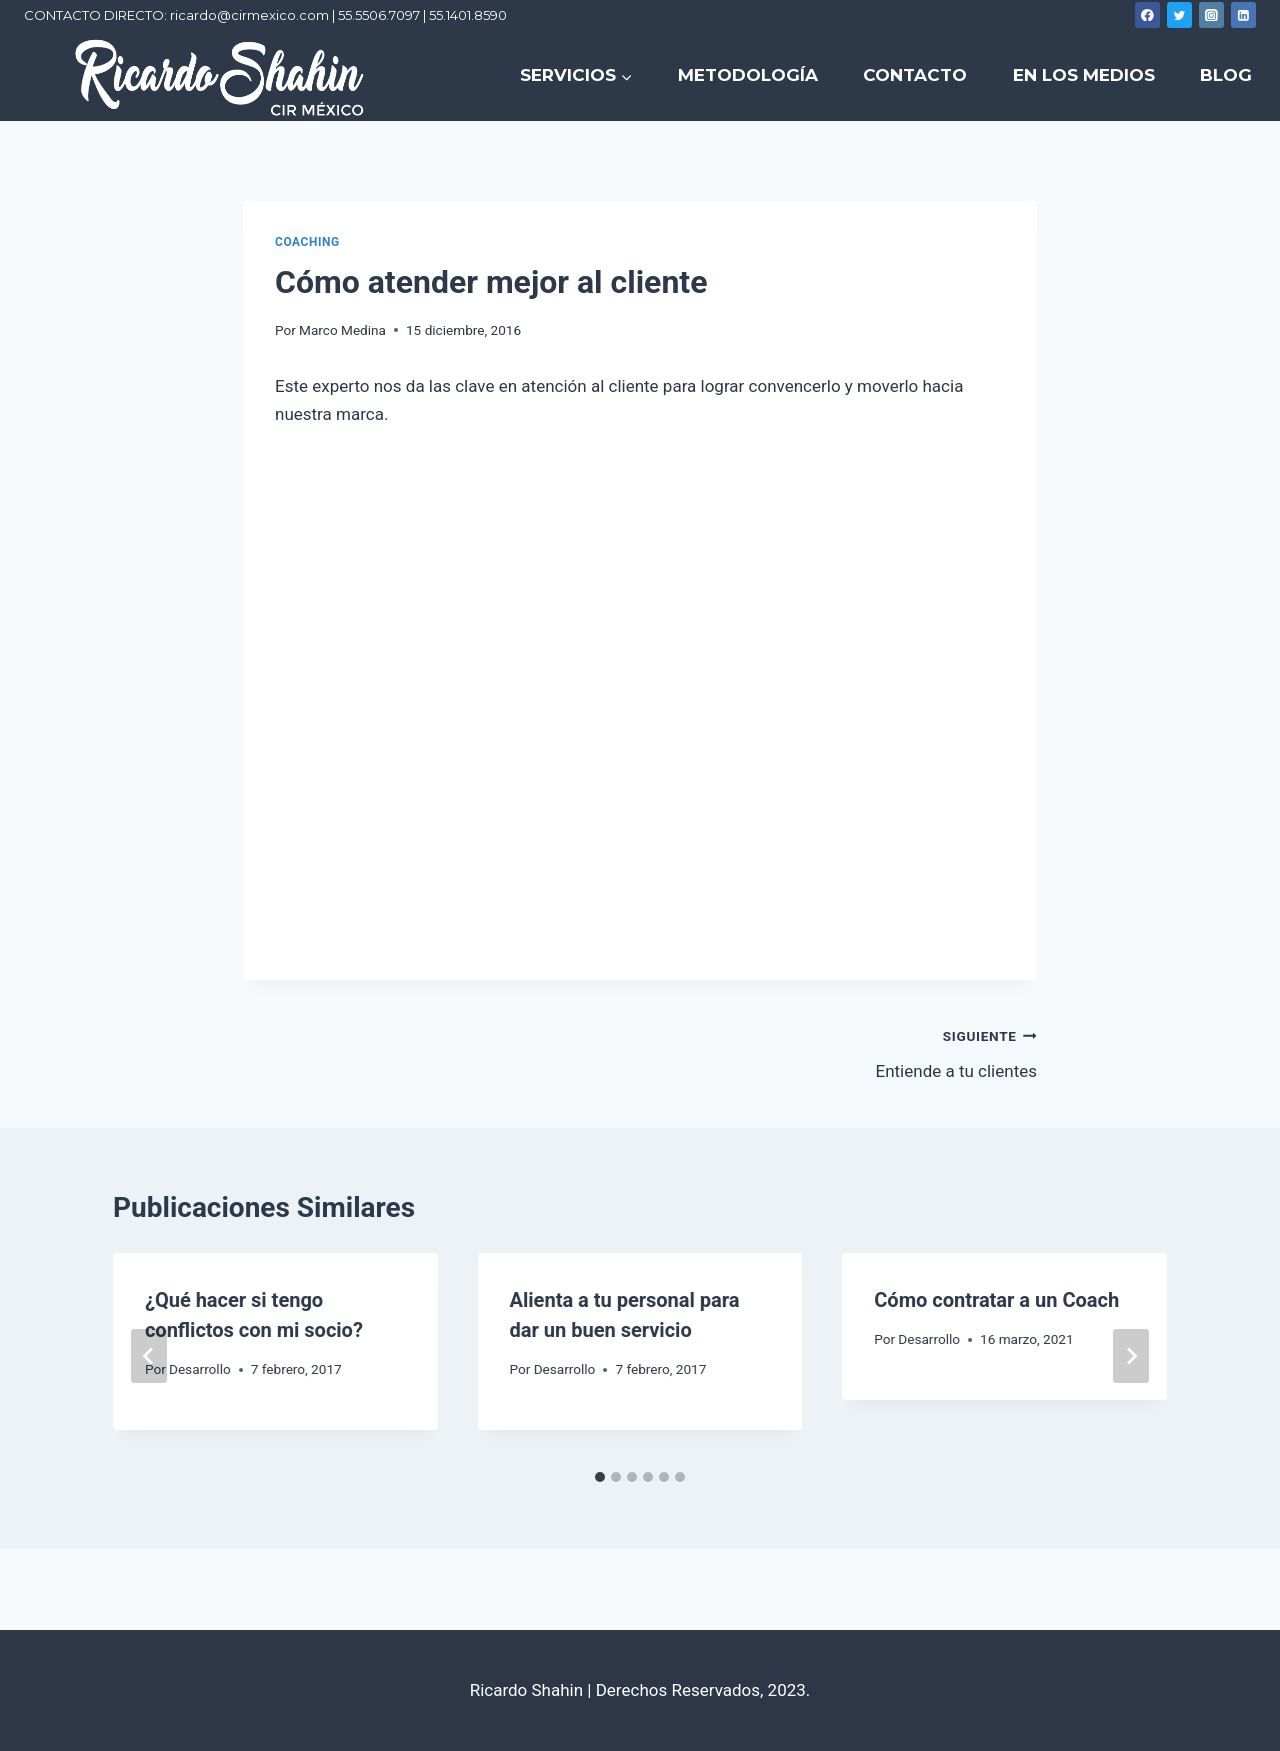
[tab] (600, 1477)
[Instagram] (1212, 15)
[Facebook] (1148, 15)
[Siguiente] (1131, 1356)
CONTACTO (915, 75)
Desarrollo (200, 1369)
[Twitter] (1180, 15)
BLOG (1226, 75)
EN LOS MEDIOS (1084, 75)
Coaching (307, 242)
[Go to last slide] (149, 1356)
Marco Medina (342, 330)
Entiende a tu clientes (847, 1051)
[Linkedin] (1244, 15)
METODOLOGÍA (748, 75)
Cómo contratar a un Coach (996, 1300)
